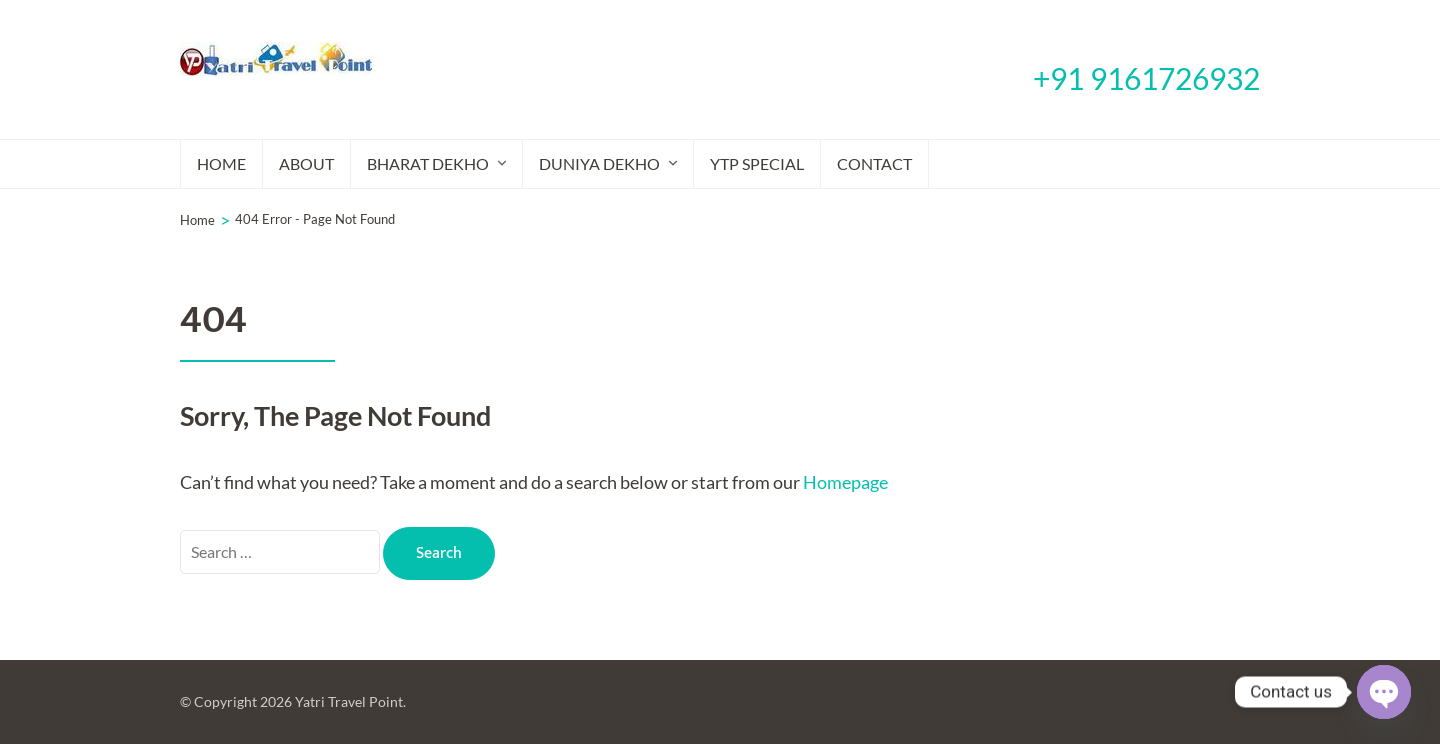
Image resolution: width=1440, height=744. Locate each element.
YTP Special (757, 163)
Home (221, 163)
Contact (874, 163)
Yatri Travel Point (349, 701)
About (306, 163)
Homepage (845, 482)
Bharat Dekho (428, 163)
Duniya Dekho (599, 163)
